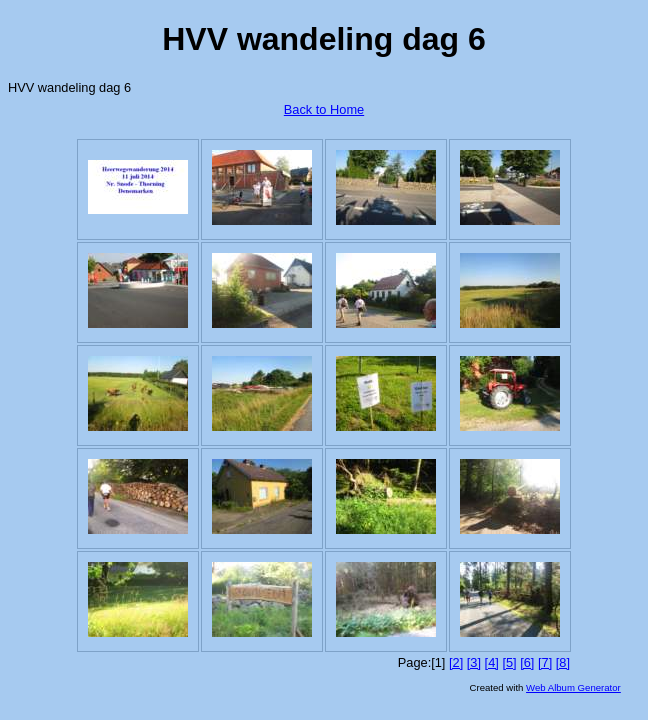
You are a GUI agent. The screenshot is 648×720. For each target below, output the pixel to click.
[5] (509, 662)
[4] (492, 662)
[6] (527, 662)
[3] (474, 662)
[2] (456, 662)
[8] (563, 662)
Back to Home (324, 109)
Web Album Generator (573, 687)
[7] (545, 662)
